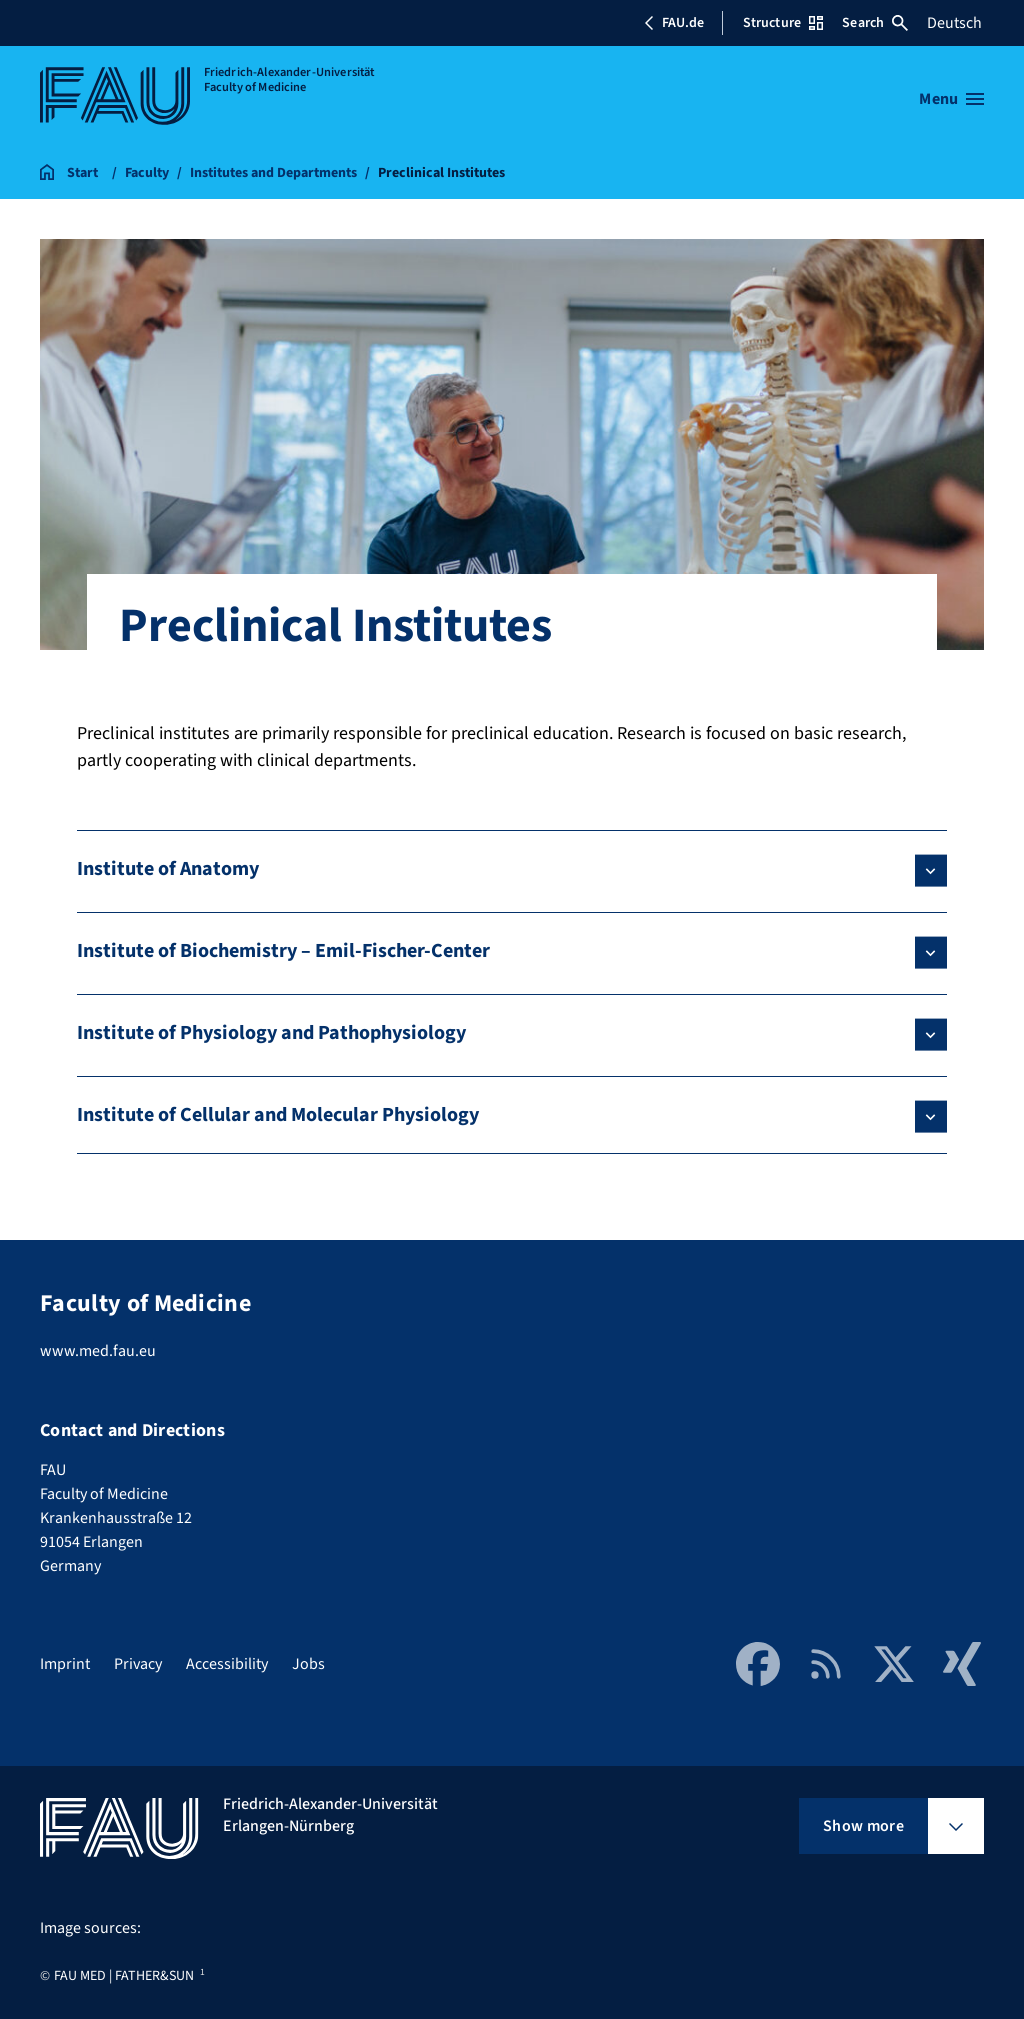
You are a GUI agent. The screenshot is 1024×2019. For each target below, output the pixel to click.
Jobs (308, 1664)
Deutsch (954, 23)
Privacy (138, 1664)
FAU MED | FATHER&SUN (124, 1976)
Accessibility (227, 1664)
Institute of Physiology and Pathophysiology (271, 1033)
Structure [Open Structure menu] (783, 23)
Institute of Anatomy (168, 869)
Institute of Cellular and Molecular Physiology (278, 1115)
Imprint (65, 1664)
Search (875, 23)
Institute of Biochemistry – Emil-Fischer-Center (283, 951)
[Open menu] (951, 99)
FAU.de (674, 23)
